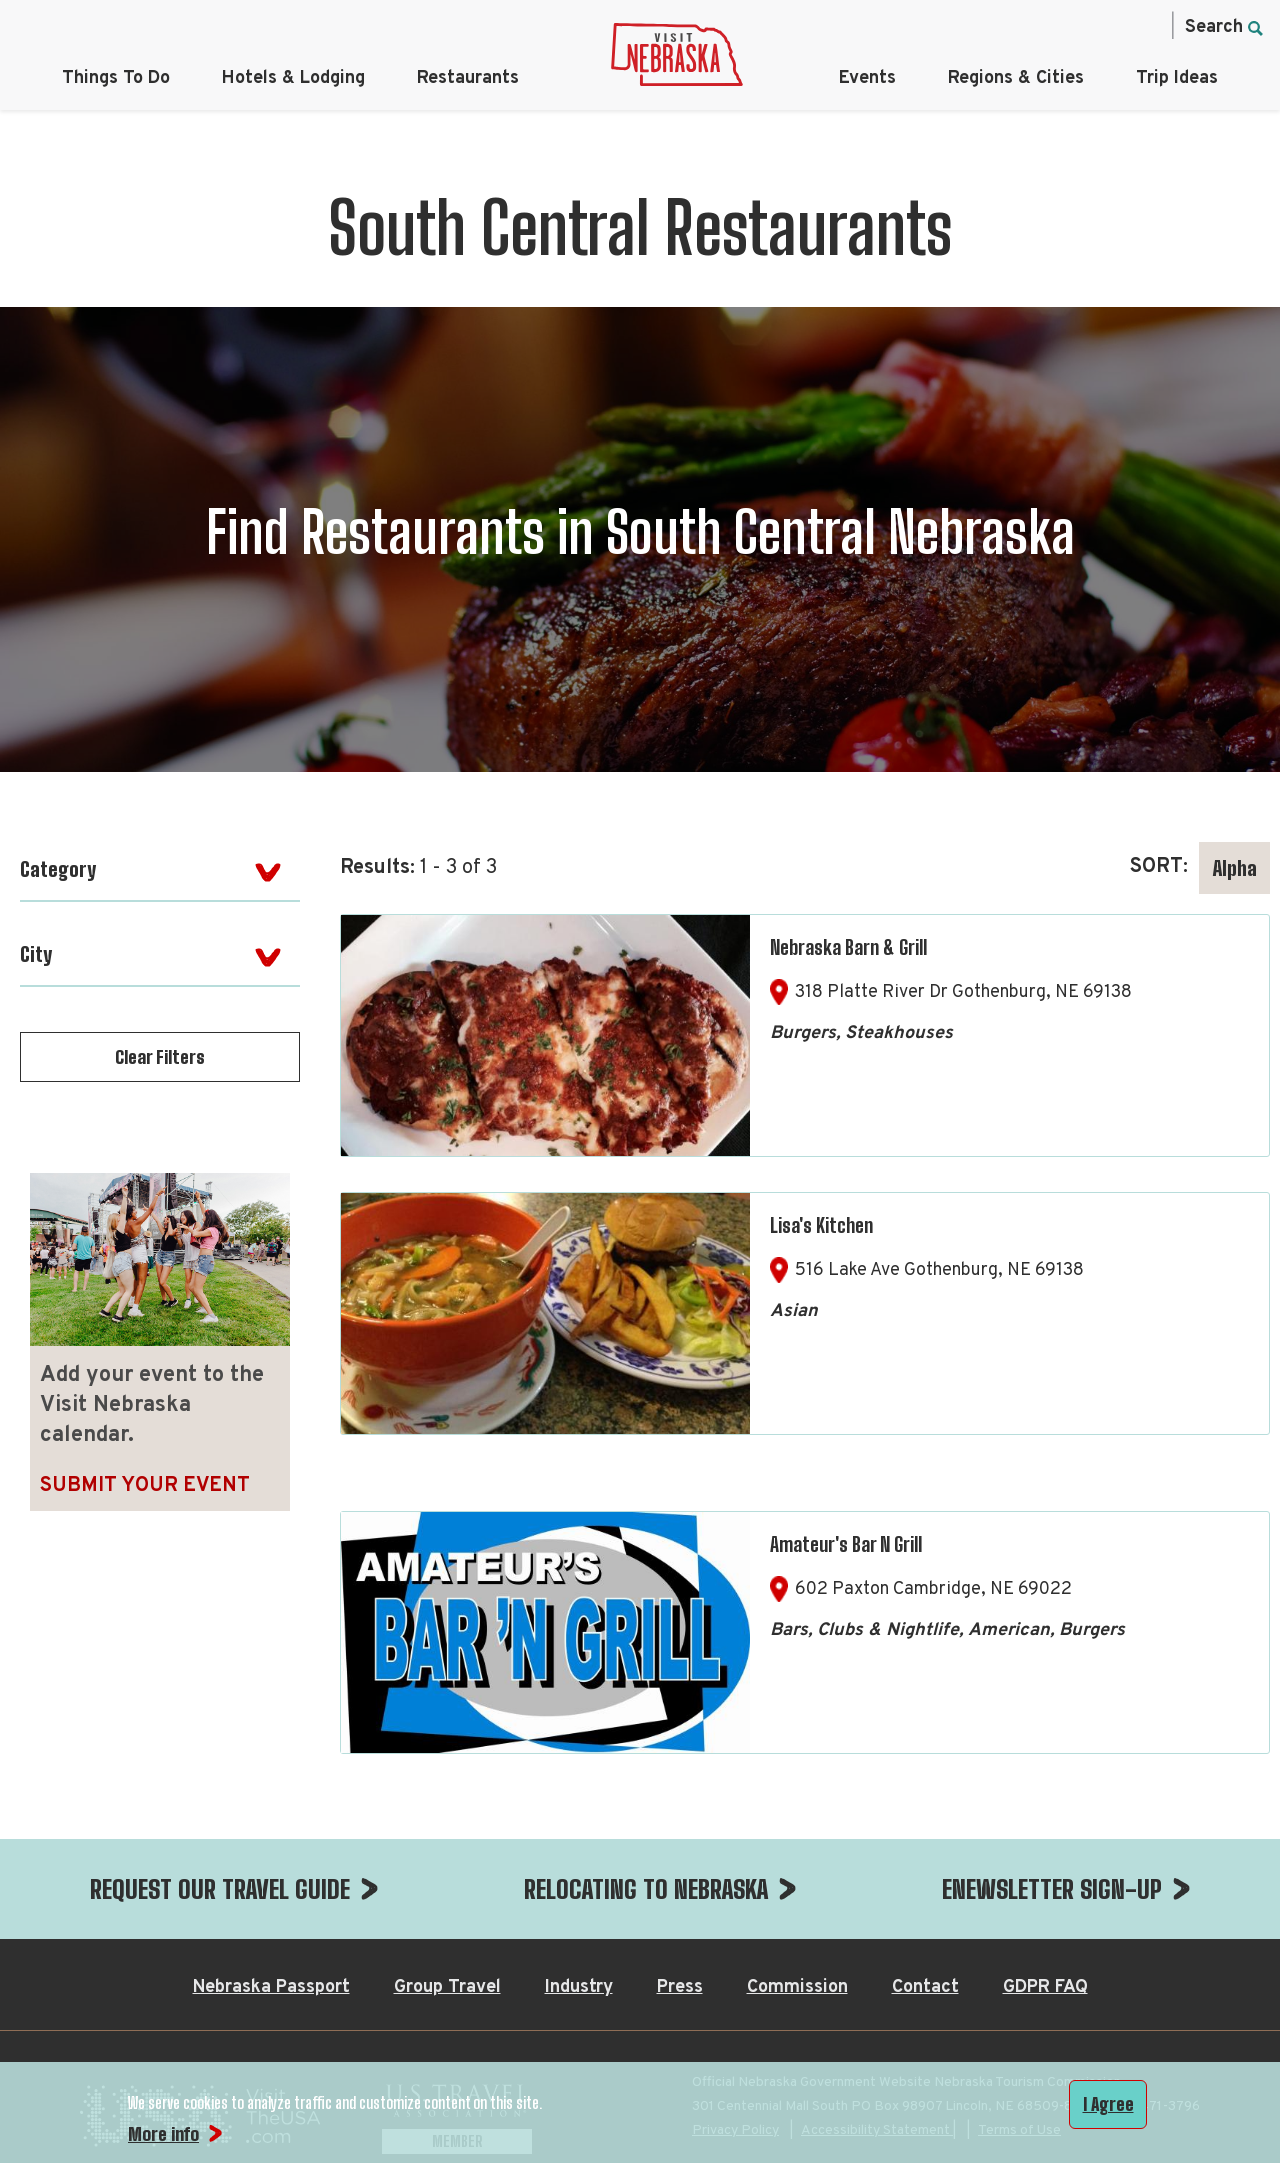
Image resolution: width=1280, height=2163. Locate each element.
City (36, 954)
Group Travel (447, 1987)
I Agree (1108, 2104)
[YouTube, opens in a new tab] (1143, 26)
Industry (579, 1987)
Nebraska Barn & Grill (848, 947)
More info (163, 2134)
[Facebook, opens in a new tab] (975, 26)
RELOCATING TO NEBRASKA (646, 1889)
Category (58, 869)
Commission (797, 1987)
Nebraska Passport (271, 1987)
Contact (925, 1987)
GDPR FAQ (1045, 1987)
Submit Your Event (145, 1486)
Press (680, 1987)
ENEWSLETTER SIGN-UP (1052, 1889)
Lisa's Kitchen (821, 1225)
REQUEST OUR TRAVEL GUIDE (220, 1889)
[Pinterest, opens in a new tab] (1101, 26)
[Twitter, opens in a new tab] (1059, 26)
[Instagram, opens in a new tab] (1017, 26)
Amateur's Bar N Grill (846, 1544)
